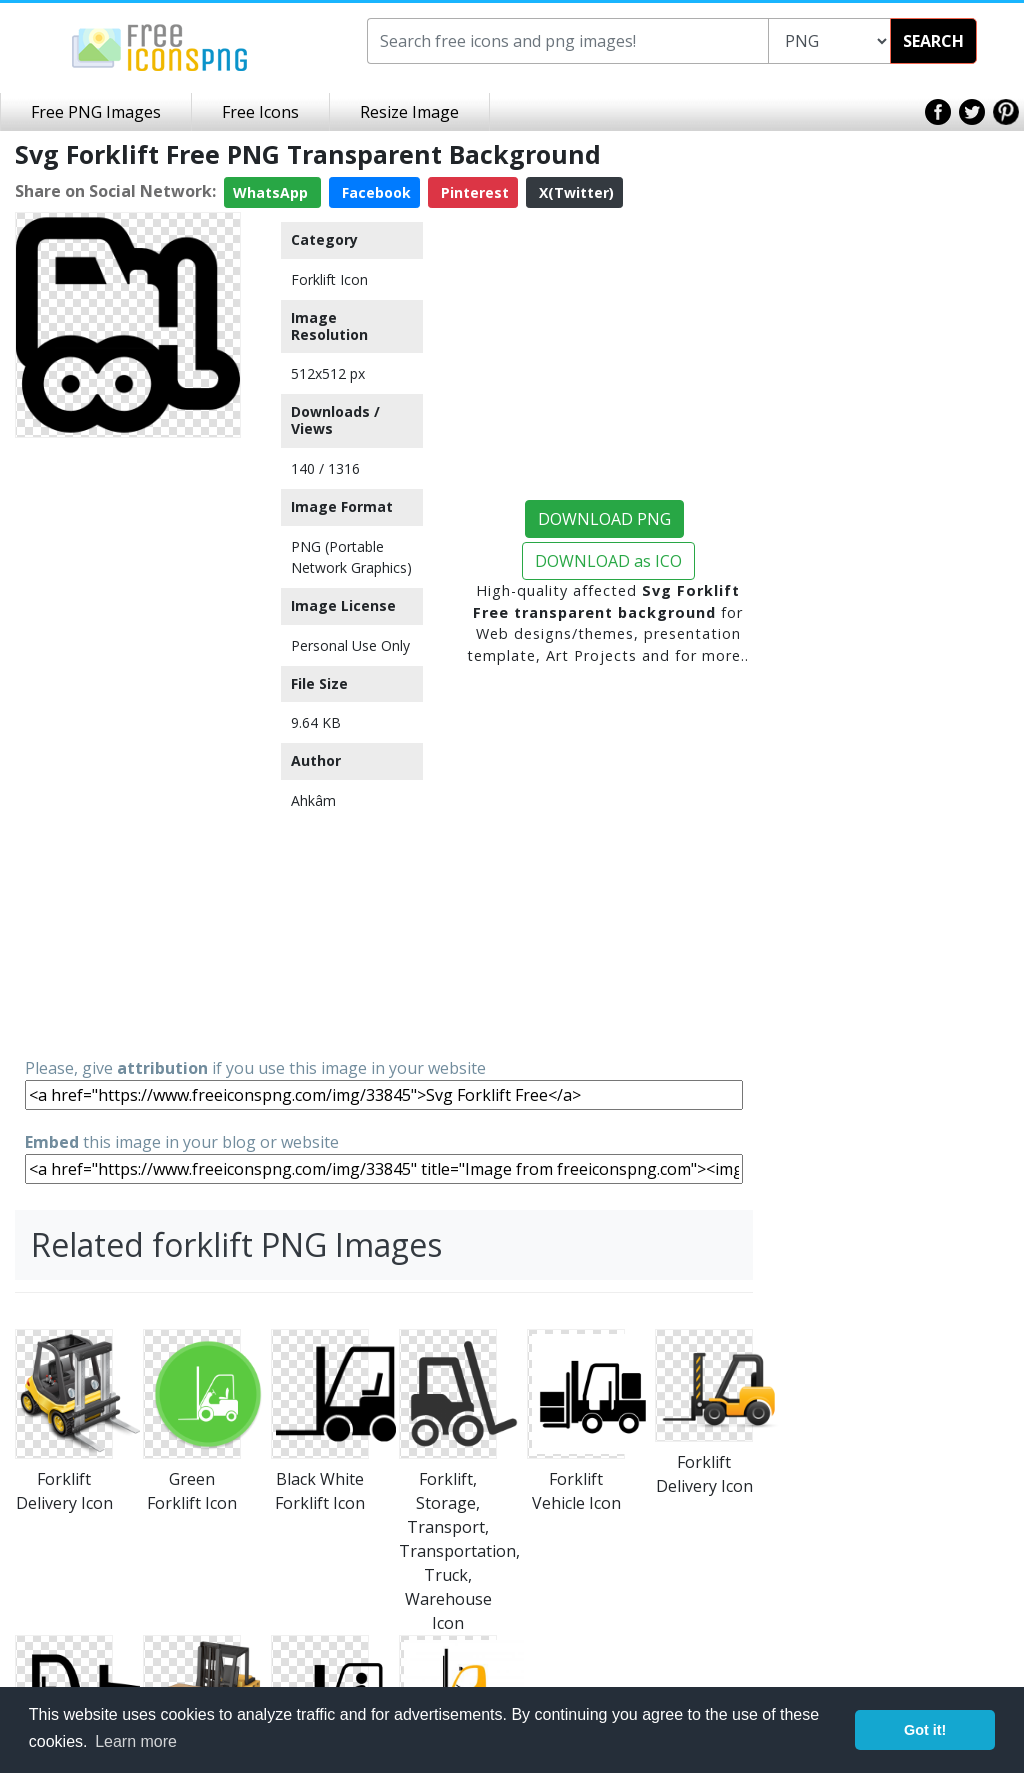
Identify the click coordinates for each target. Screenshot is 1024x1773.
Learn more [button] (136, 1741)
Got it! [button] (925, 1730)
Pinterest (473, 192)
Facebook (374, 192)
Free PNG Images (96, 112)
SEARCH (933, 41)
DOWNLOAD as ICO (608, 561)
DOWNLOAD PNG (604, 519)
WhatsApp (272, 192)
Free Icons (260, 112)
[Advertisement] (128, 746)
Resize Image (409, 112)
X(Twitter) (574, 192)
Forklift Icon (329, 279)
